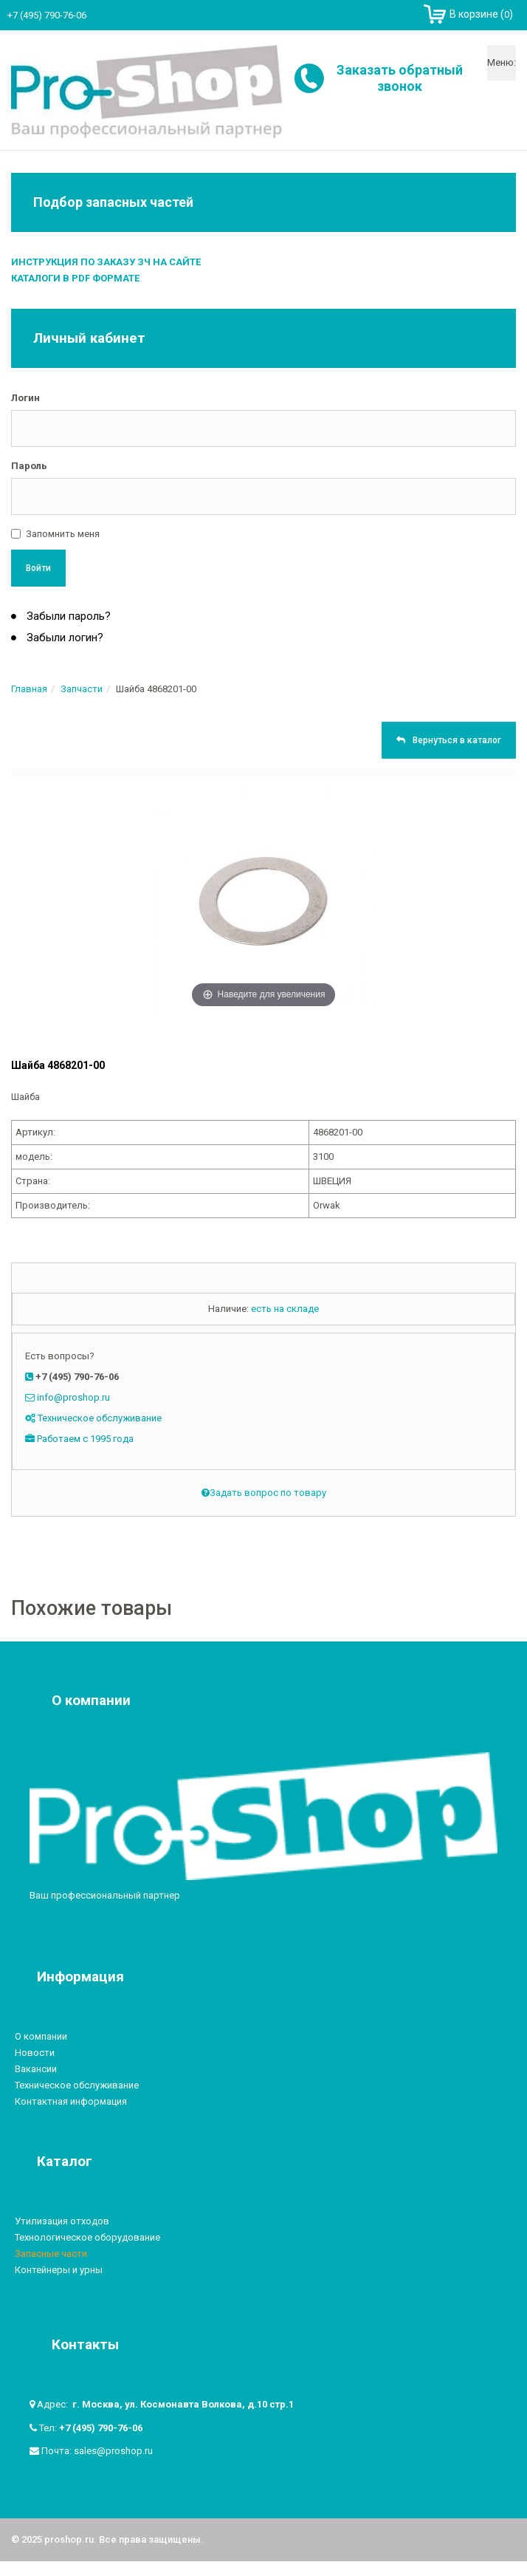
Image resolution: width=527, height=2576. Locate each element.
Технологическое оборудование (87, 2237)
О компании (41, 2036)
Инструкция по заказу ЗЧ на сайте (106, 261)
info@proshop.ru (73, 1397)
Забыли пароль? (67, 616)
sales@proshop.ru (113, 2450)
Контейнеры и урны (59, 2269)
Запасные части (51, 2253)
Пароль (29, 465)
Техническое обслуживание (100, 1418)
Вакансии (36, 2068)
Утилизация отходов (62, 2221)
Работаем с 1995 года (85, 1438)
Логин (25, 397)
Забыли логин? (63, 637)
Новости (35, 2052)
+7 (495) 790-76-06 (100, 2427)
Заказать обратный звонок (400, 78)
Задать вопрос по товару (264, 1492)
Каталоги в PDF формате (75, 278)
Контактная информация (71, 2101)
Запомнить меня (63, 533)
